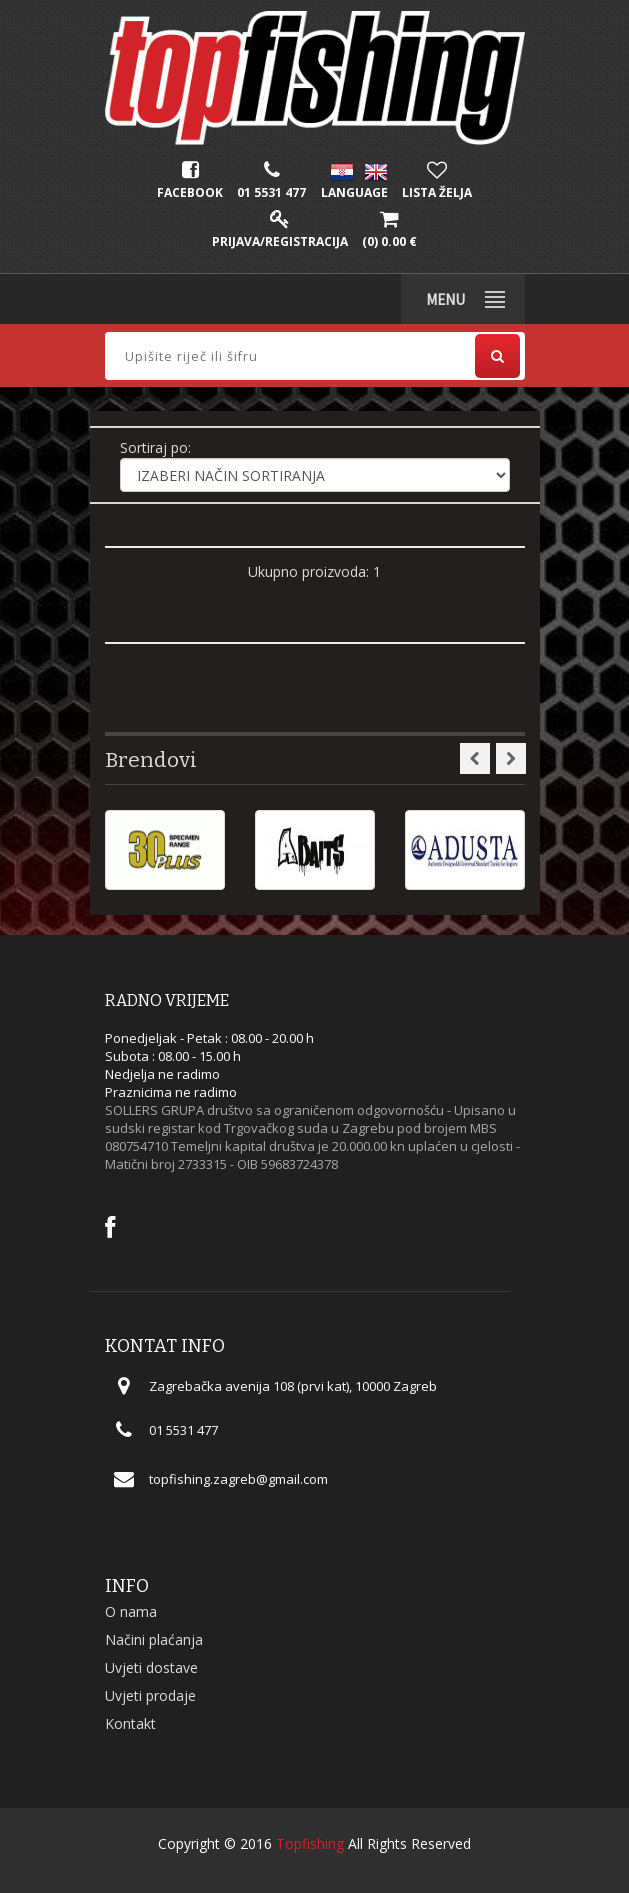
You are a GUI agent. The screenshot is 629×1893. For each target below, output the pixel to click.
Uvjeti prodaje (150, 1695)
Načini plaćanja (154, 1639)
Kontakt (130, 1723)
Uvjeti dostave (151, 1667)
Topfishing (310, 1843)
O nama (131, 1611)
